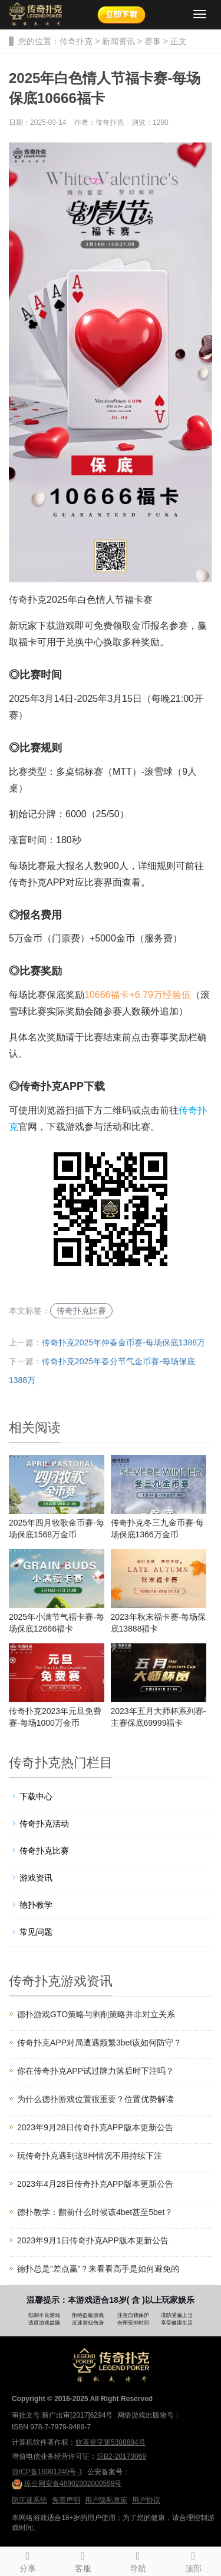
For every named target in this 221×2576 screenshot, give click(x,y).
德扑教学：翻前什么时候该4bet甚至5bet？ (95, 2212)
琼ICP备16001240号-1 (47, 2472)
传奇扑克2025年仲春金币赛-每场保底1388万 (123, 1342)
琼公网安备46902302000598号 (66, 2484)
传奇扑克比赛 (81, 1310)
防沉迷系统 (29, 2500)
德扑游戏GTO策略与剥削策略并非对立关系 (96, 2014)
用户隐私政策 (106, 2500)
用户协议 (146, 2500)
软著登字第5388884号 (110, 2442)
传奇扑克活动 (44, 1823)
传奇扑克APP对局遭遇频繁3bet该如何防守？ (99, 2042)
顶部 (193, 2560)
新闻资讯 (118, 41)
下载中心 (35, 1796)
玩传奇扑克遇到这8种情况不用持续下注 (89, 2155)
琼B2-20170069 (121, 2456)
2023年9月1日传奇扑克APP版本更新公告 (93, 2240)
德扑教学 (35, 1904)
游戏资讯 (35, 1877)
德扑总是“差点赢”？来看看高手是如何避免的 (98, 2268)
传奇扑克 (76, 41)
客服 (83, 2560)
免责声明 (66, 2500)
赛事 (152, 41)
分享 (27, 2560)
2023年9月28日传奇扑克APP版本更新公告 (95, 2127)
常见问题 (35, 1932)
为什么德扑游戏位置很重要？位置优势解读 (95, 2099)
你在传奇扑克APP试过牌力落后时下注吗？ (95, 2071)
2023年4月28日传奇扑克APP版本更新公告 (95, 2184)
